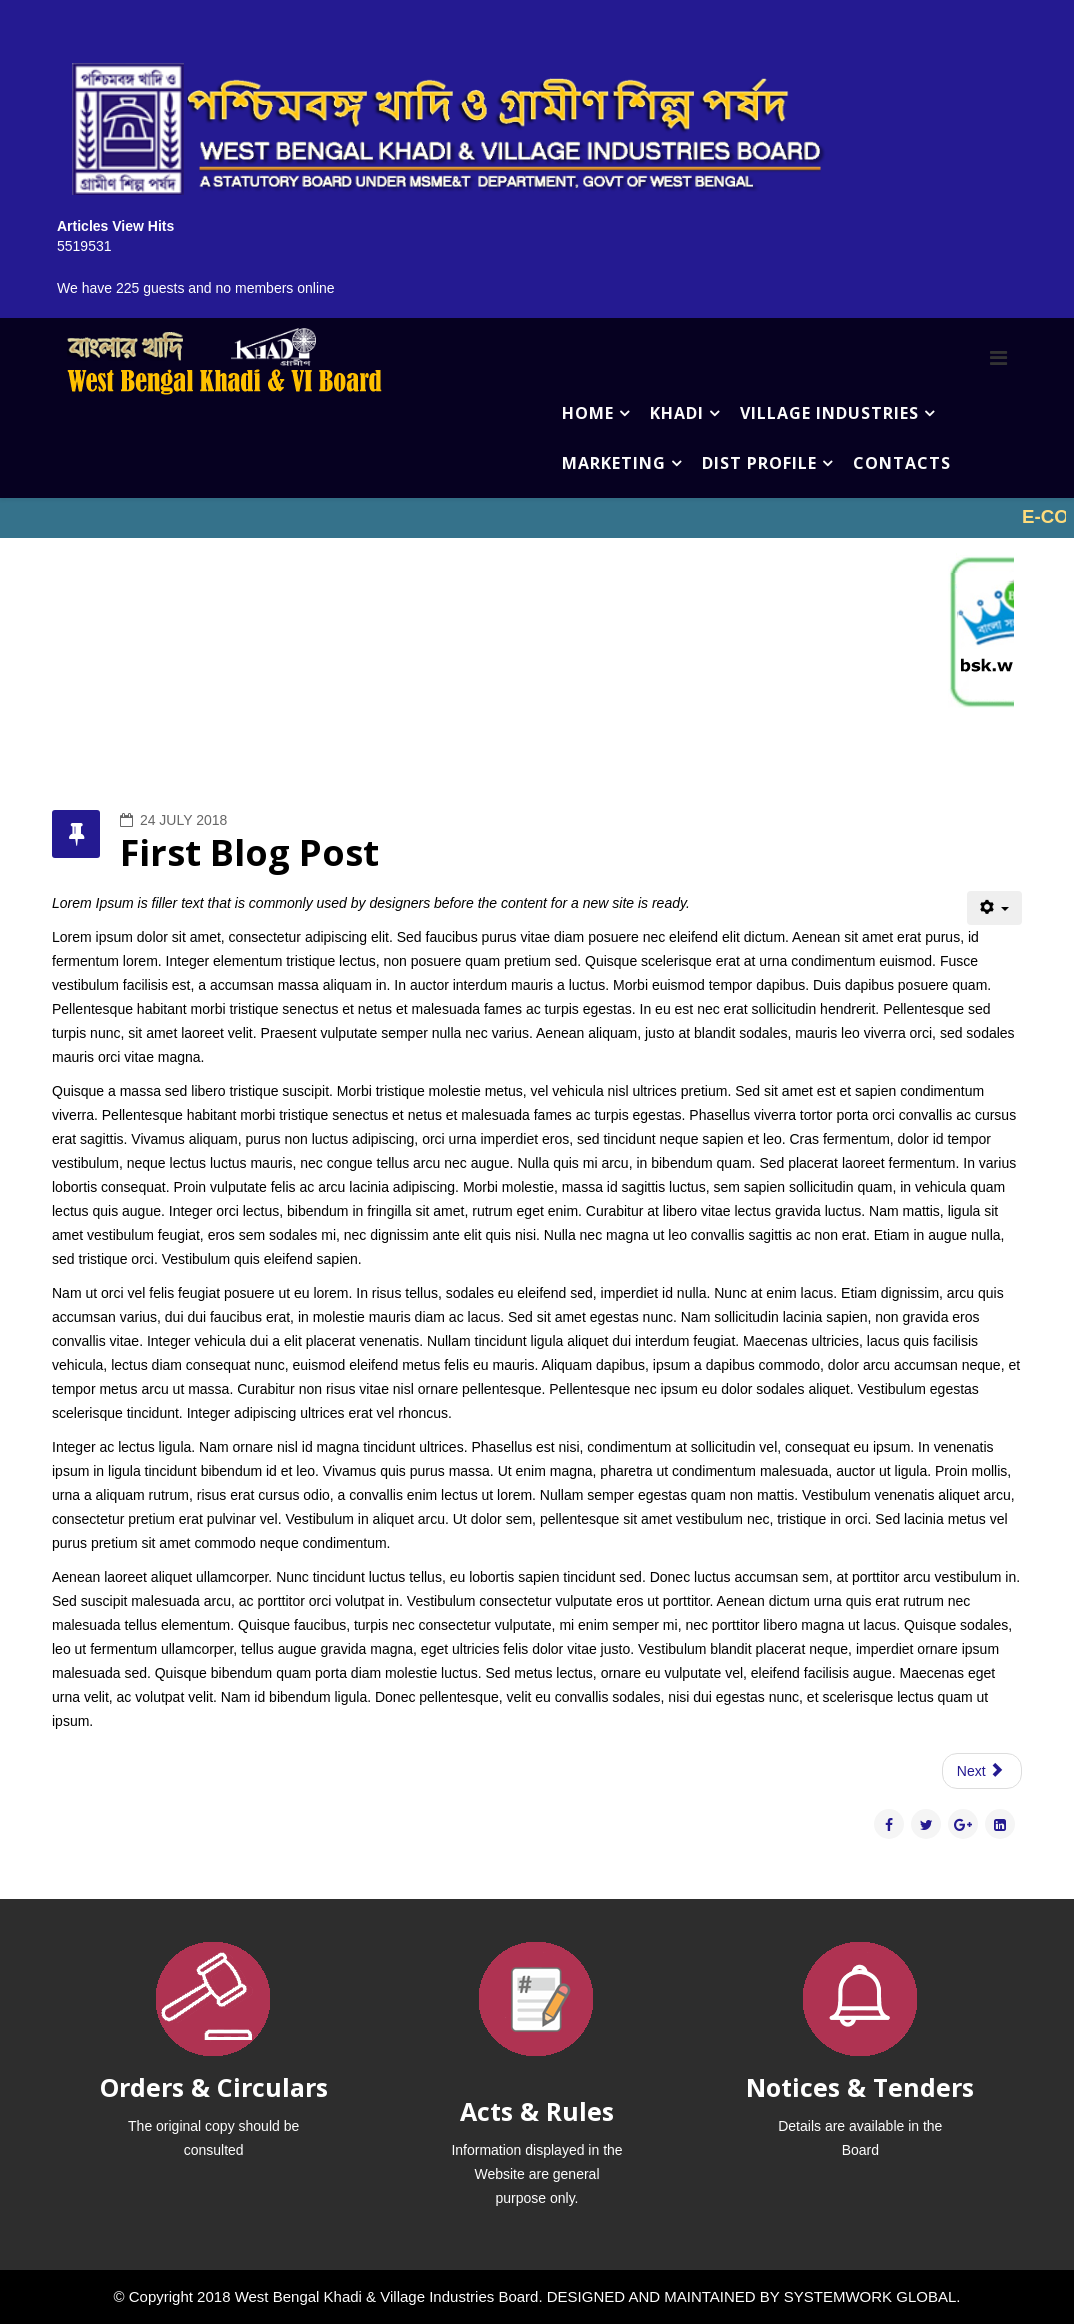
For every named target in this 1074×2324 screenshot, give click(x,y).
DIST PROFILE (759, 463)
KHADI (677, 413)
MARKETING (614, 463)
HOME (588, 413)
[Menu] (998, 358)
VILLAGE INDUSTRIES (829, 413)
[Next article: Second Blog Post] (982, 1771)
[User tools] (994, 908)
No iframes (537, 518)
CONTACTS (902, 463)
